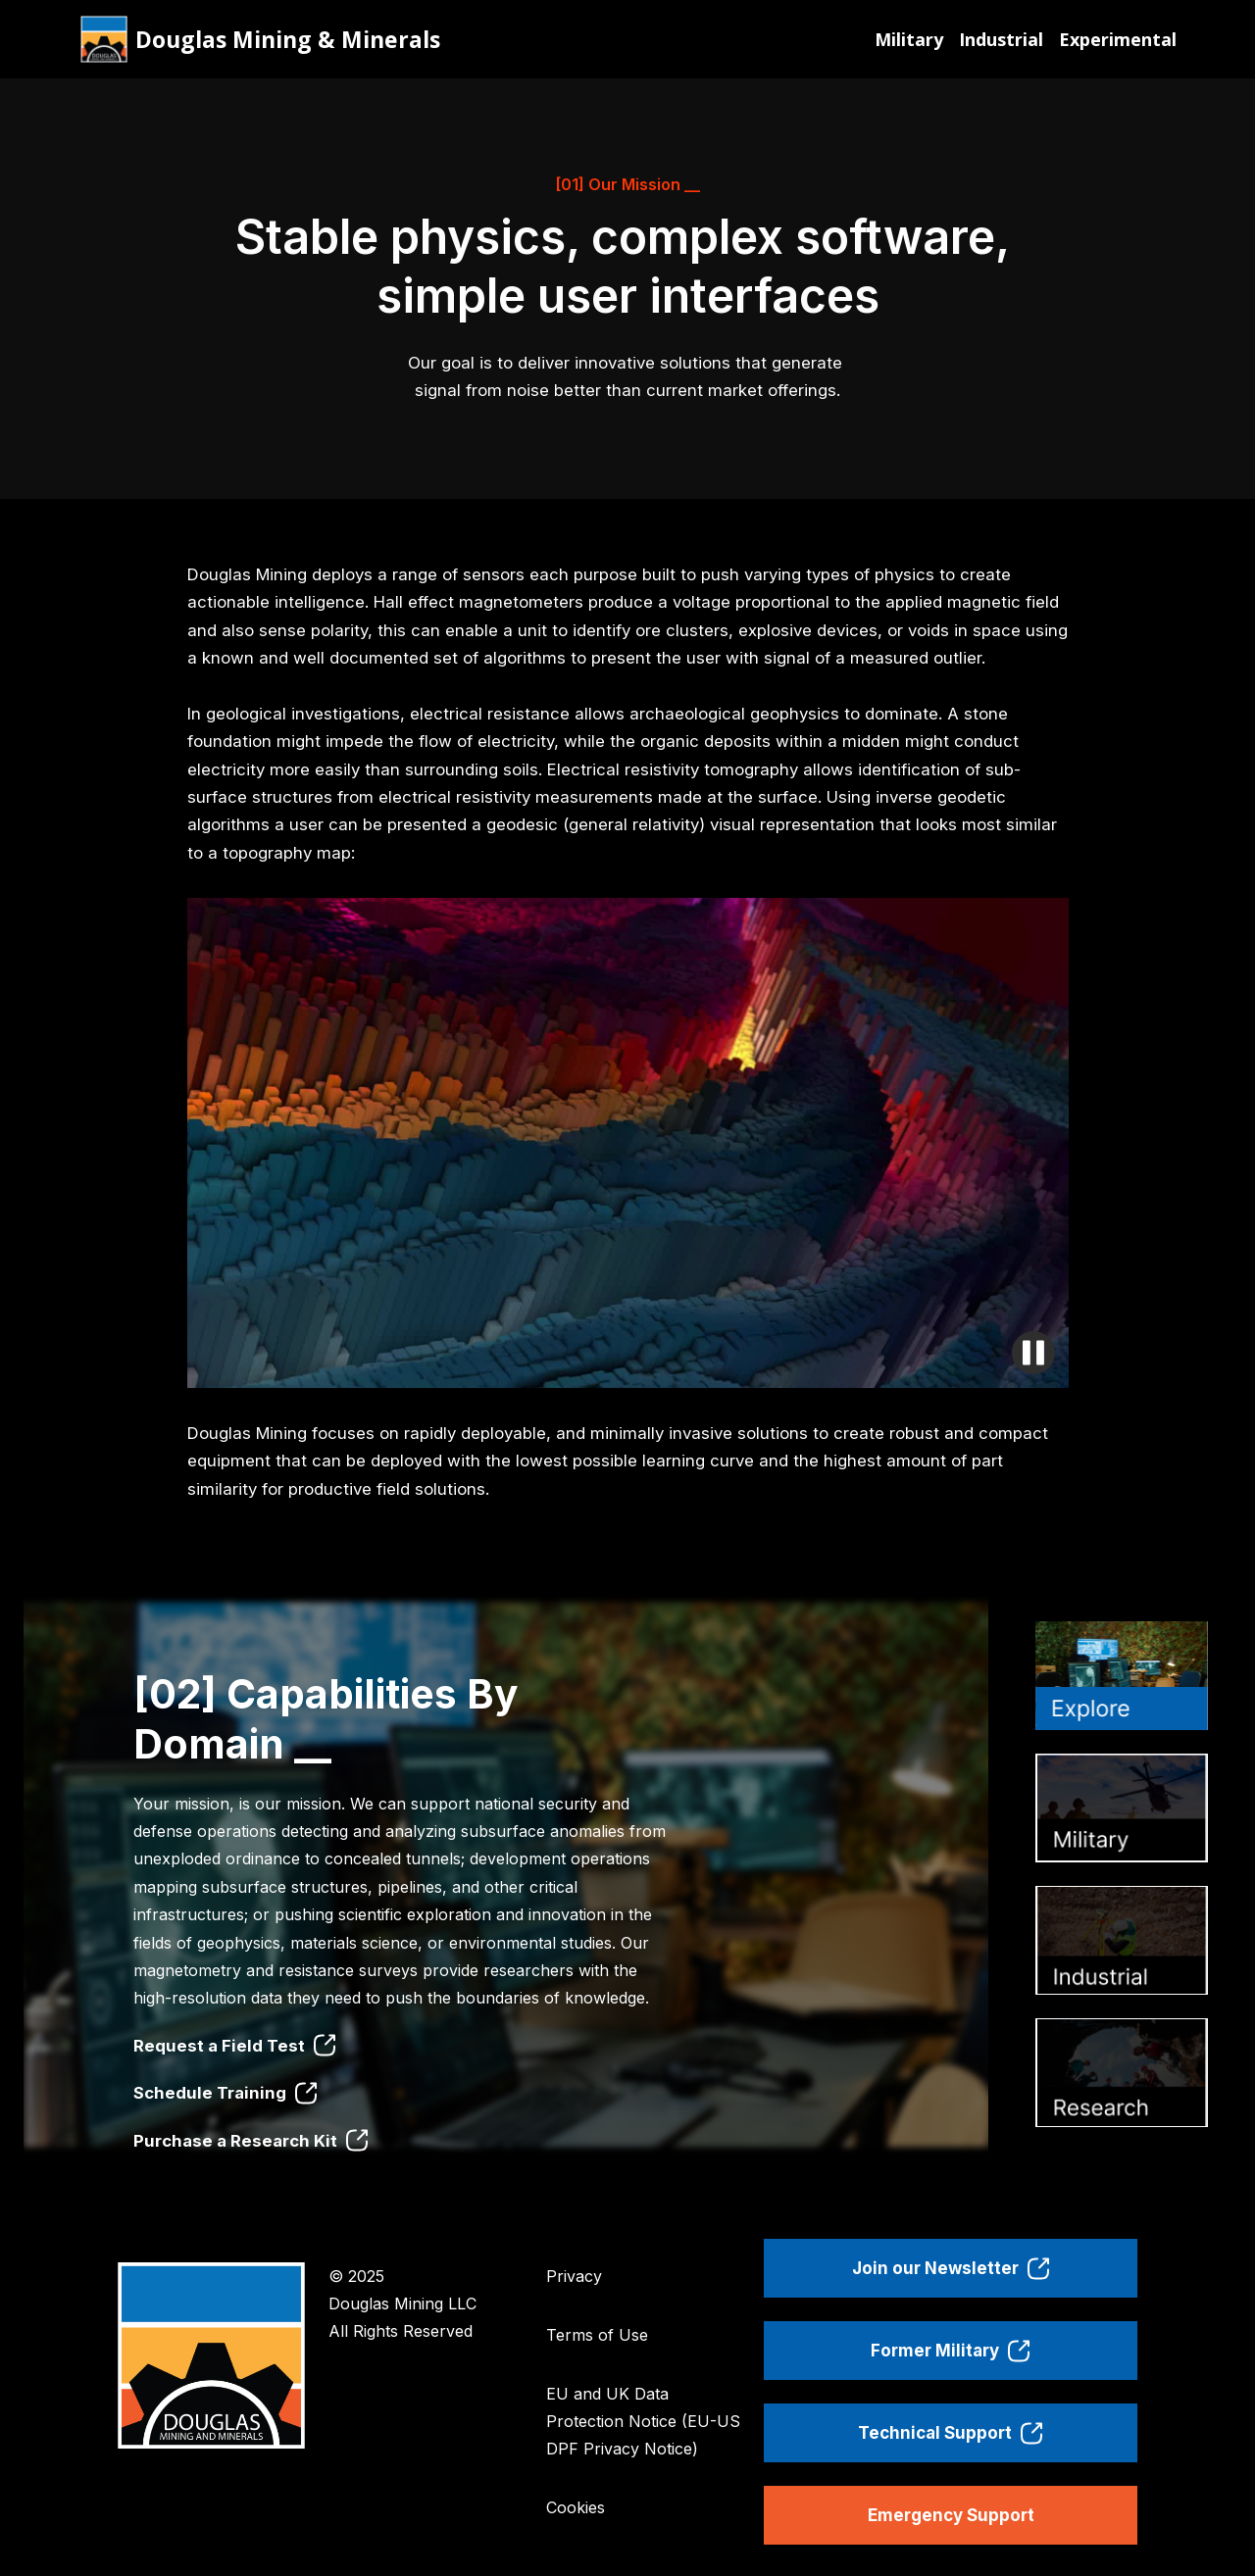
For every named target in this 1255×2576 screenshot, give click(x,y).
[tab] (1121, 1675)
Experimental (1118, 39)
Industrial (1001, 39)
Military (909, 39)
